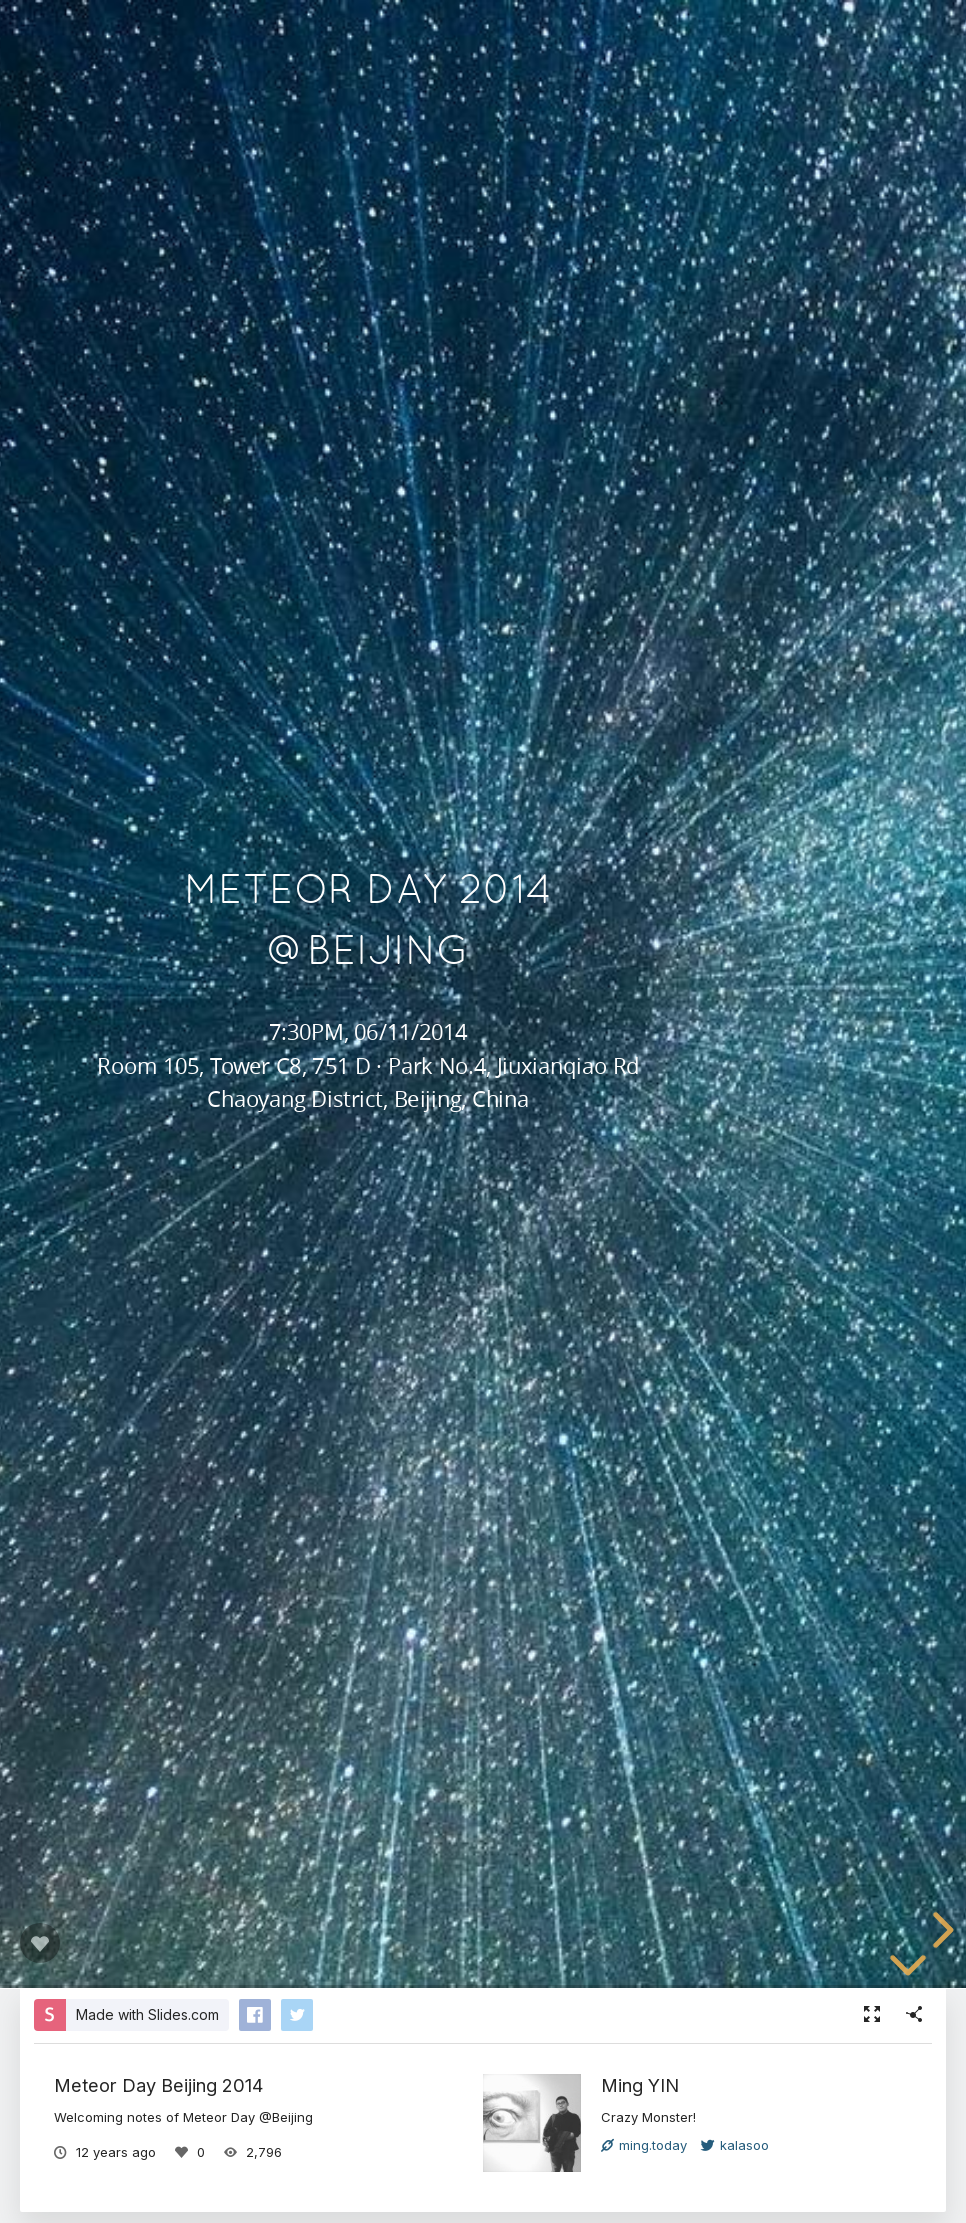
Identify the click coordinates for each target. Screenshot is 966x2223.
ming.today (644, 2145)
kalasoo (735, 2145)
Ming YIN (640, 2085)
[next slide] (940, 1930)
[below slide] (908, 1969)
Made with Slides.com (147, 2014)
